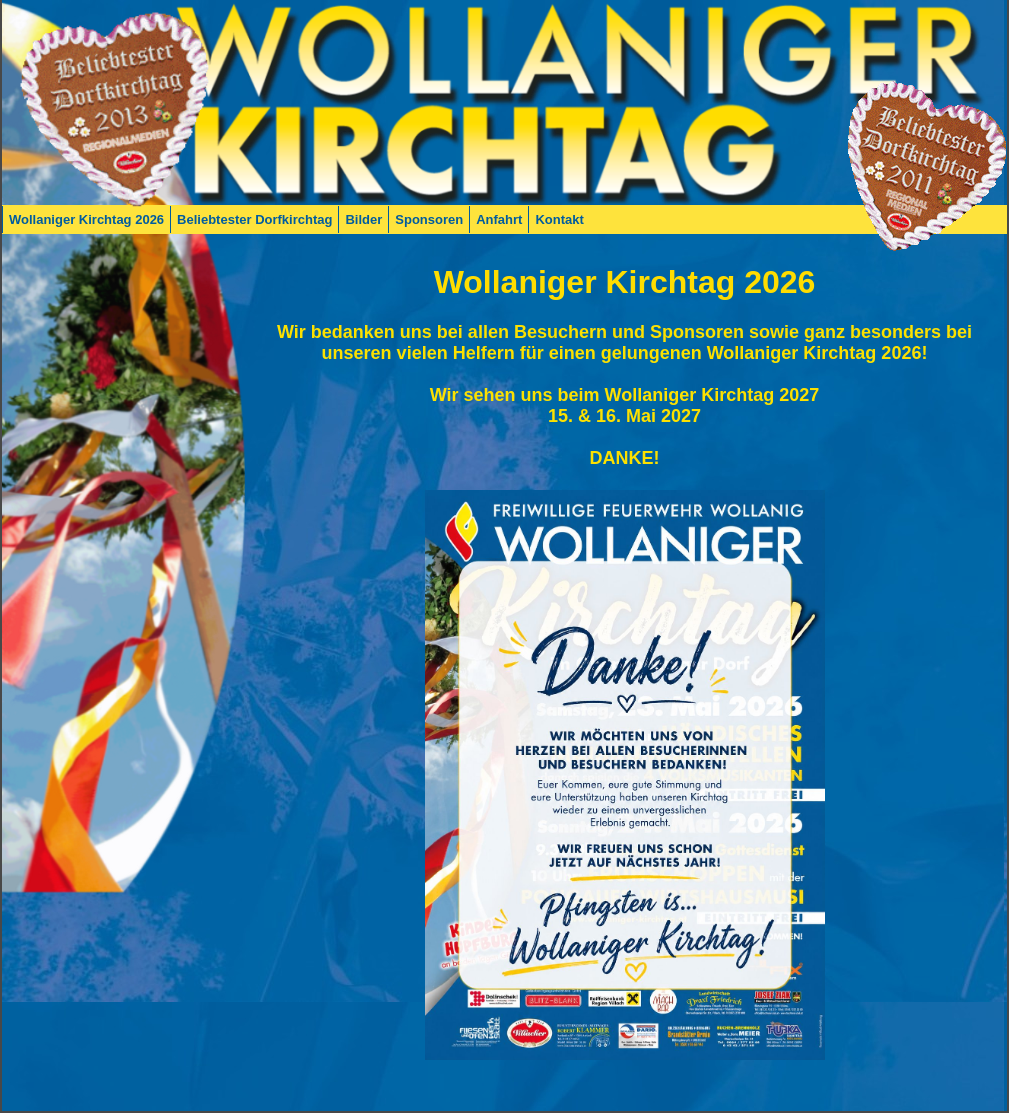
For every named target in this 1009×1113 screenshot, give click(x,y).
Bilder (363, 219)
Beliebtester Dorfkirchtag (254, 219)
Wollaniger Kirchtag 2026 (86, 219)
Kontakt (559, 219)
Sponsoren (429, 219)
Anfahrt (499, 219)
